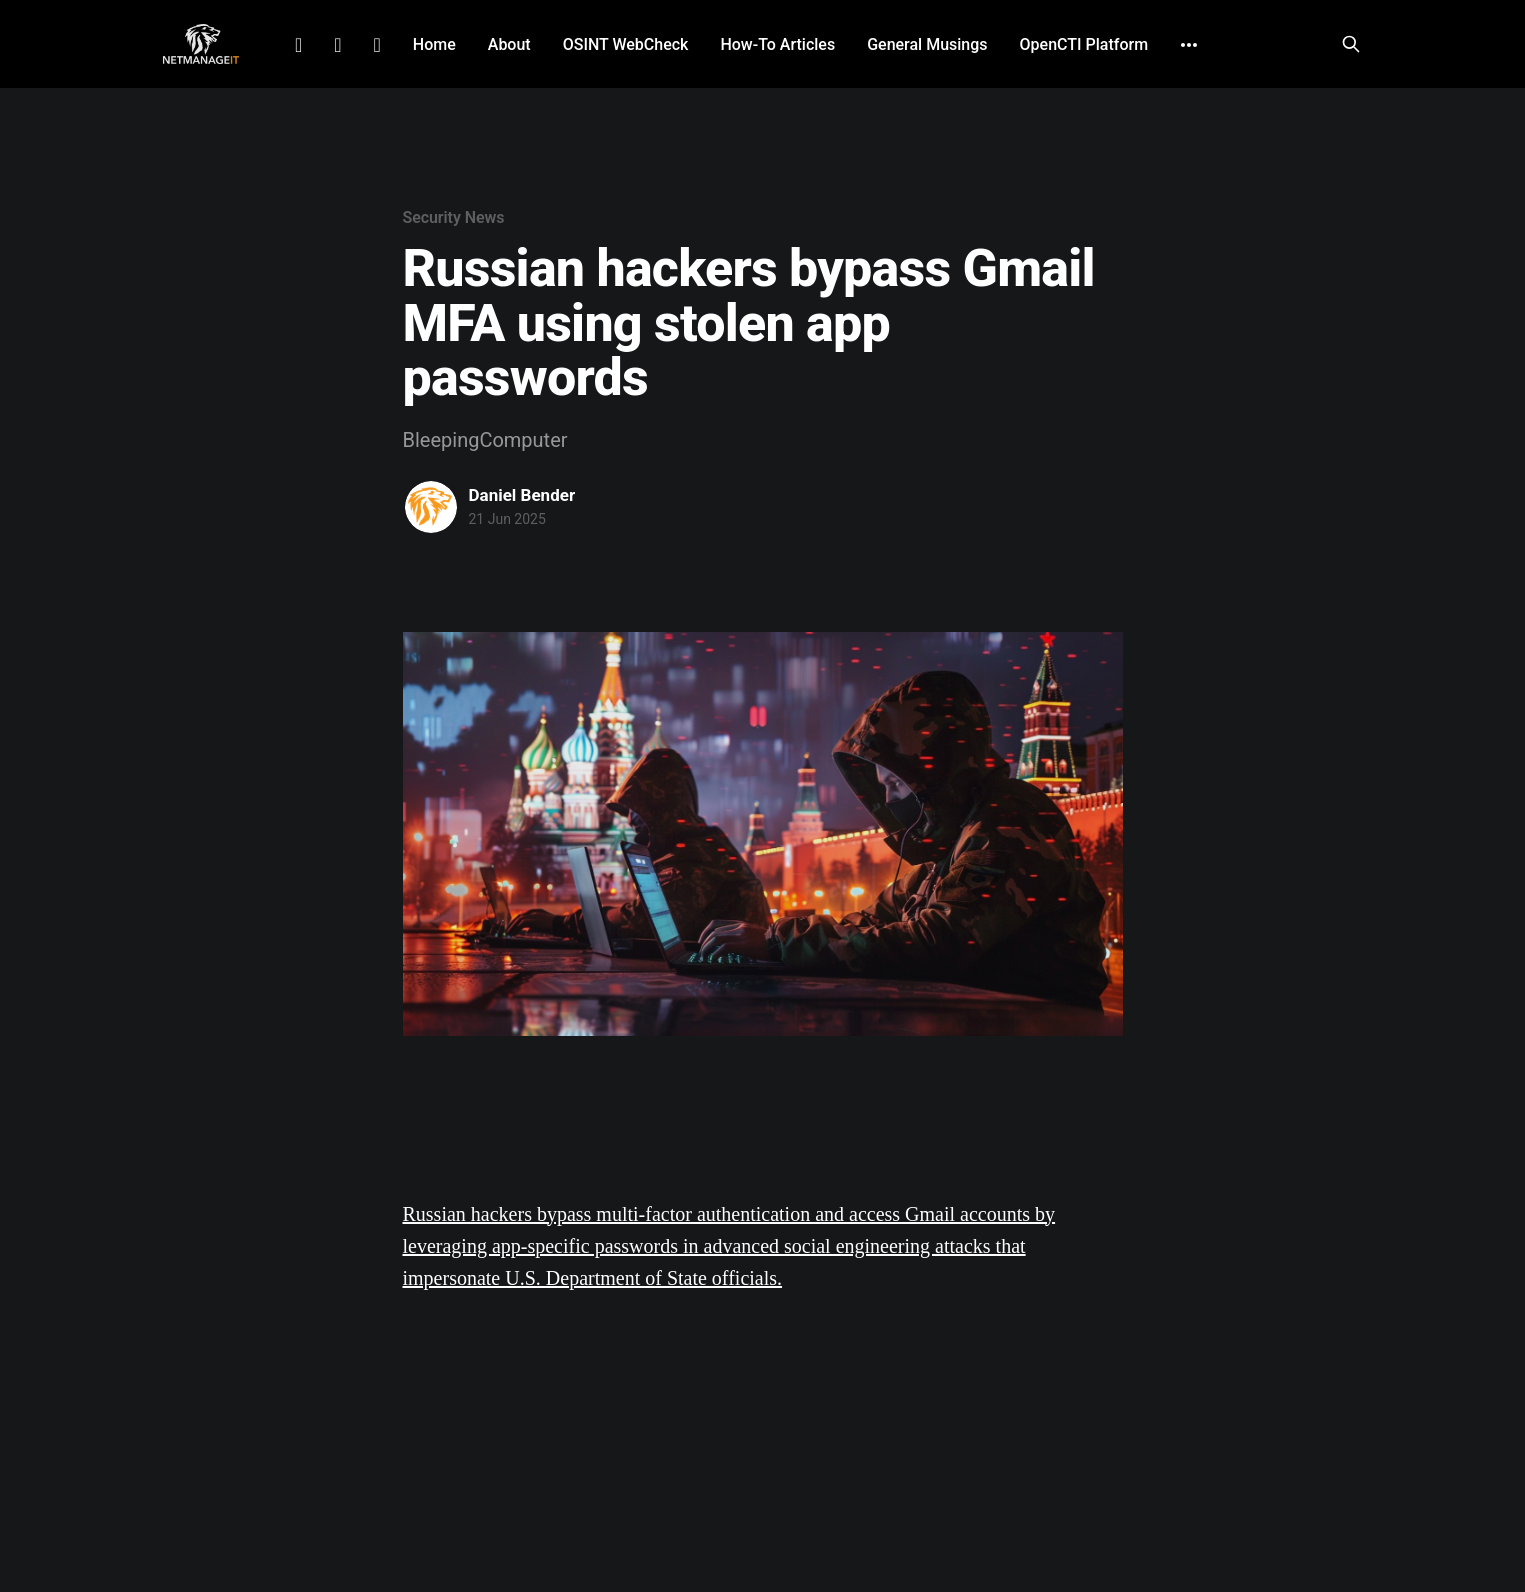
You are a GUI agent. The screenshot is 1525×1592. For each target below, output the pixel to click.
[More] (1189, 45)
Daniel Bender (522, 495)
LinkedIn (298, 45)
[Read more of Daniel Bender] (431, 507)
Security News (454, 217)
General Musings (927, 44)
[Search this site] (1351, 44)
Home (434, 44)
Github (377, 45)
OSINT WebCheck (626, 44)
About (509, 44)
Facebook (337, 45)
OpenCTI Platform (1084, 44)
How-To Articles (777, 44)
